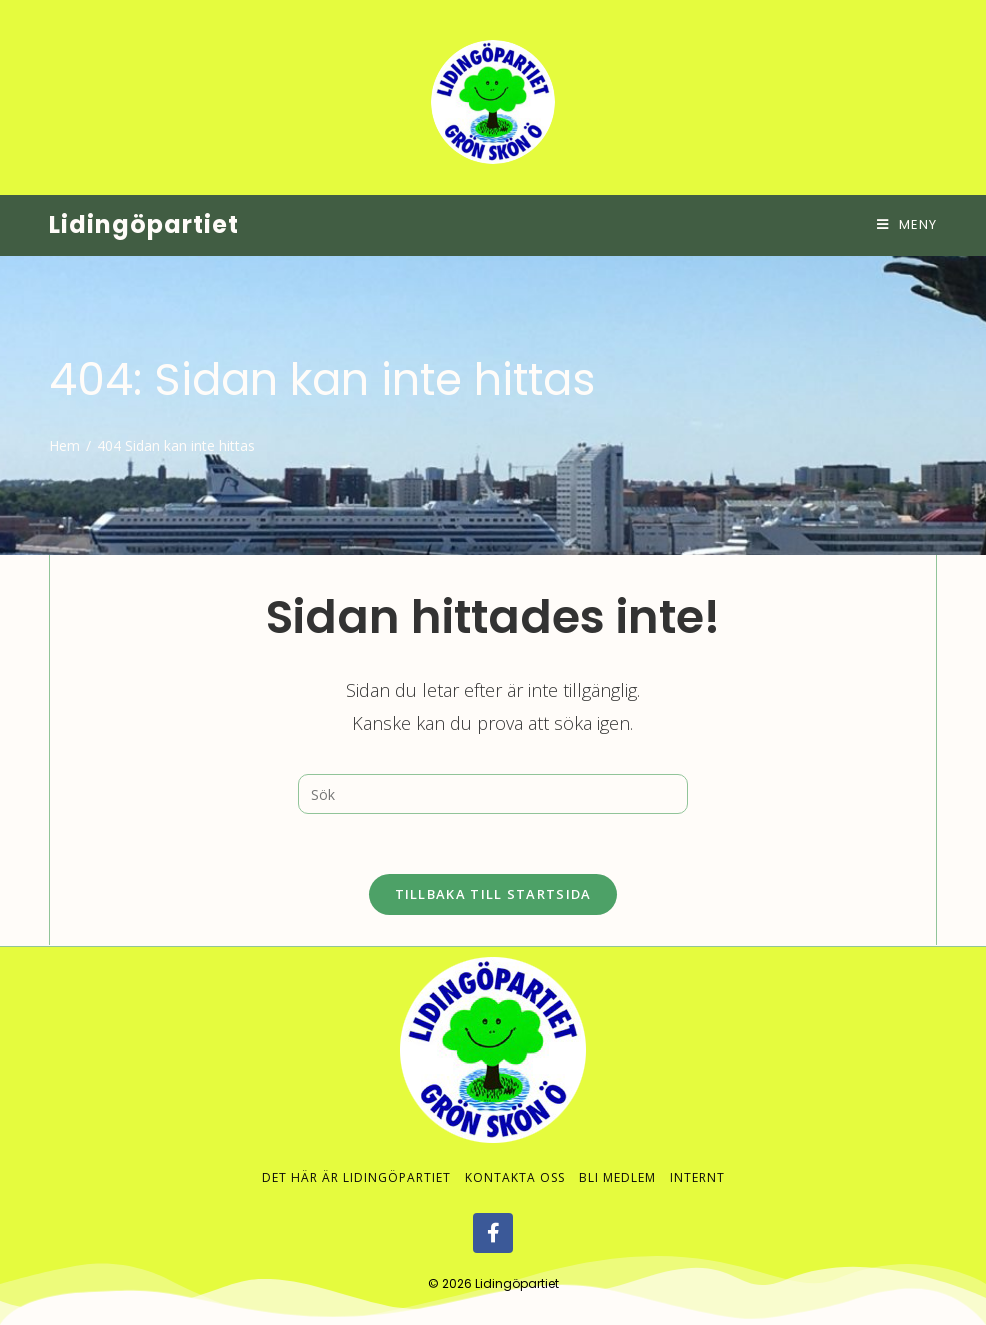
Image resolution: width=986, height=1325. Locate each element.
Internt (697, 1177)
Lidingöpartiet (144, 224)
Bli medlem (617, 1177)
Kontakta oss (515, 1177)
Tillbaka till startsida (493, 894)
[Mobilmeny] (907, 224)
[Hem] (64, 445)
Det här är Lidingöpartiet (356, 1177)
